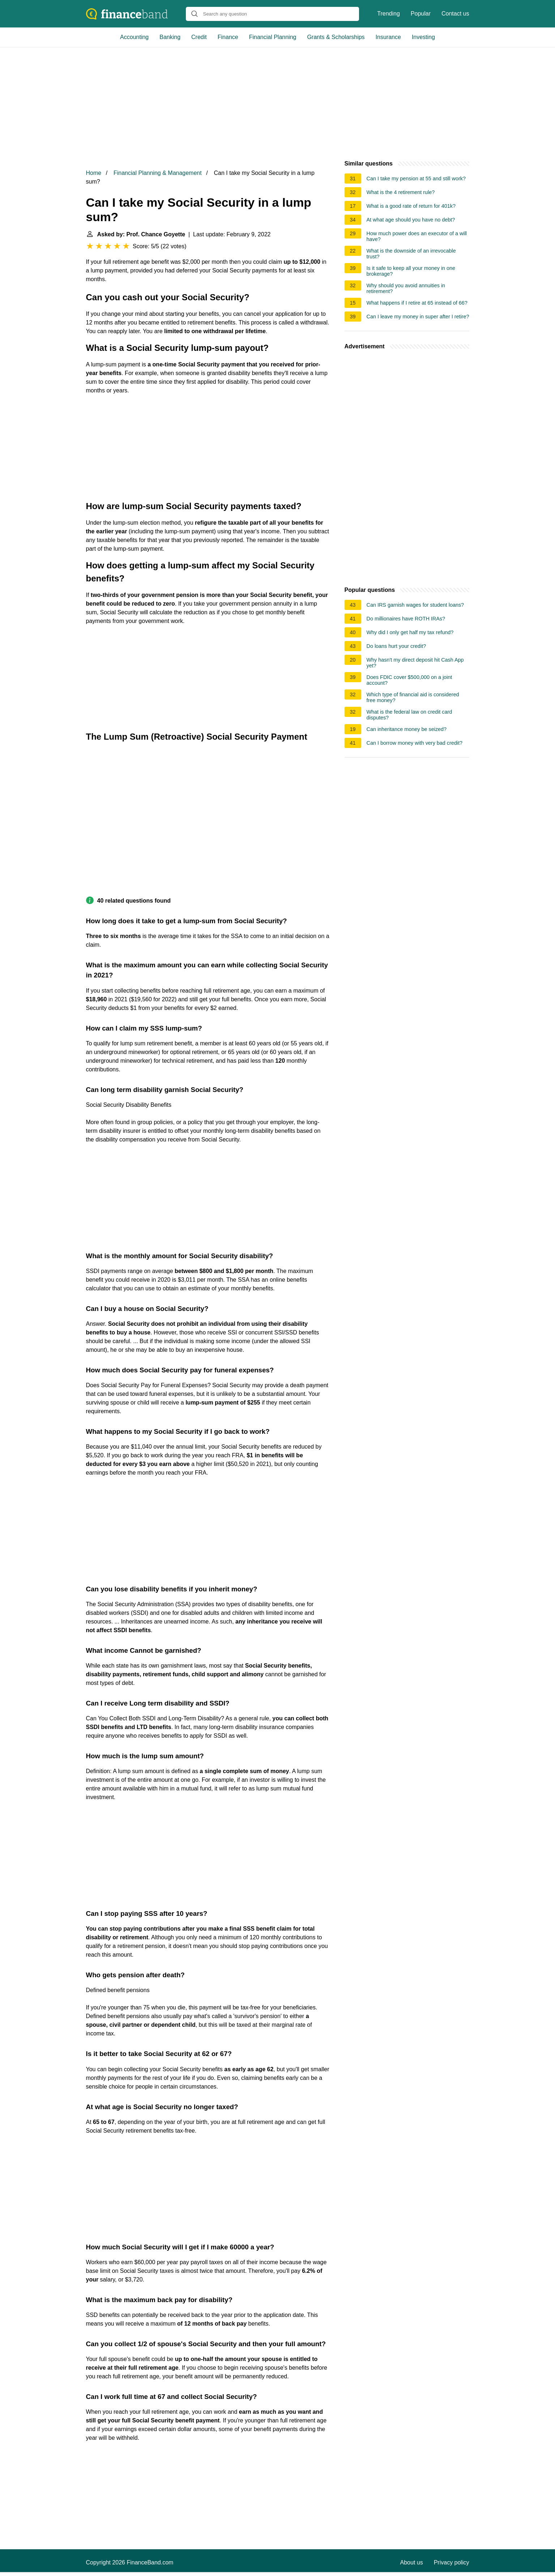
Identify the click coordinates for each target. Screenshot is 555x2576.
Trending (388, 13)
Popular (421, 13)
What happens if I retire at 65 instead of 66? (417, 303)
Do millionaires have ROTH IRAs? (406, 619)
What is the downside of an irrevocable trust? (411, 253)
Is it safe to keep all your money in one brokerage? (411, 271)
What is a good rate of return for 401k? (411, 206)
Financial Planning (272, 37)
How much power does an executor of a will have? (417, 236)
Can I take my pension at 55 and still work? (416, 178)
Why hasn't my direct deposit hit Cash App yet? (415, 662)
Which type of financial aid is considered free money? (413, 697)
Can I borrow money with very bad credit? (415, 743)
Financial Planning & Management (158, 173)
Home (94, 173)
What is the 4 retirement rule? (401, 192)
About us (411, 2562)
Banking (169, 37)
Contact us (455, 13)
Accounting (134, 37)
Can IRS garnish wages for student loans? (415, 605)
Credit (199, 37)
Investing (423, 37)
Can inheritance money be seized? (407, 729)
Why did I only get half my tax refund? (410, 632)
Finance (228, 37)
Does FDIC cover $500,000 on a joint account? (409, 680)
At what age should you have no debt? (411, 220)
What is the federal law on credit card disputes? (409, 715)
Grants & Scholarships (335, 37)
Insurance (388, 37)
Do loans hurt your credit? (396, 646)
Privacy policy (451, 2562)
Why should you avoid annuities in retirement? (406, 288)
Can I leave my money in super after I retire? (418, 316)
